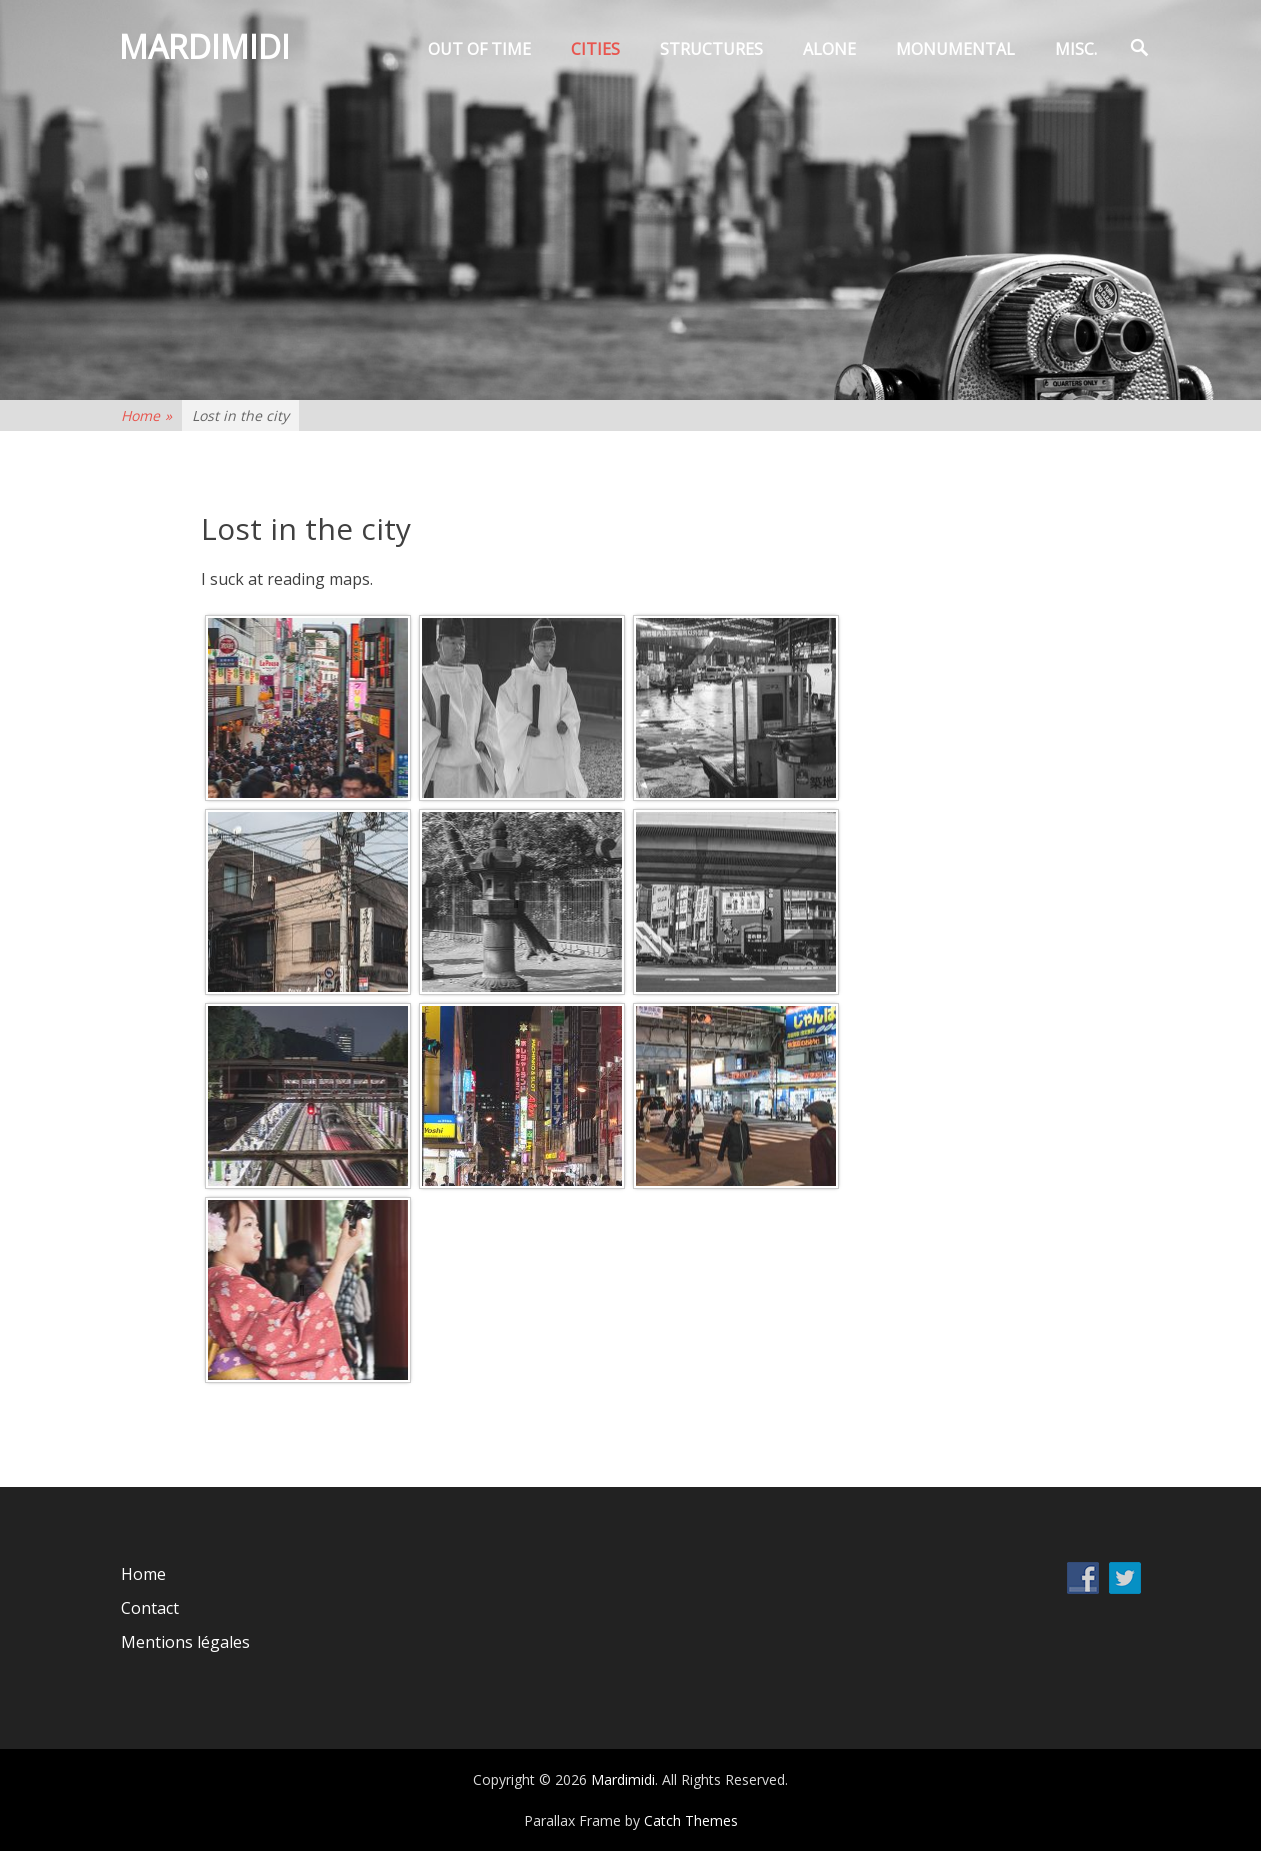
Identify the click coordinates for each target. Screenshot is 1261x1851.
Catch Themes (691, 1820)
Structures (711, 49)
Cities (595, 49)
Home (146, 415)
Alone (829, 49)
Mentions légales (185, 1642)
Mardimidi (206, 48)
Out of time (479, 49)
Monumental (955, 49)
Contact (150, 1608)
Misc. (1076, 49)
